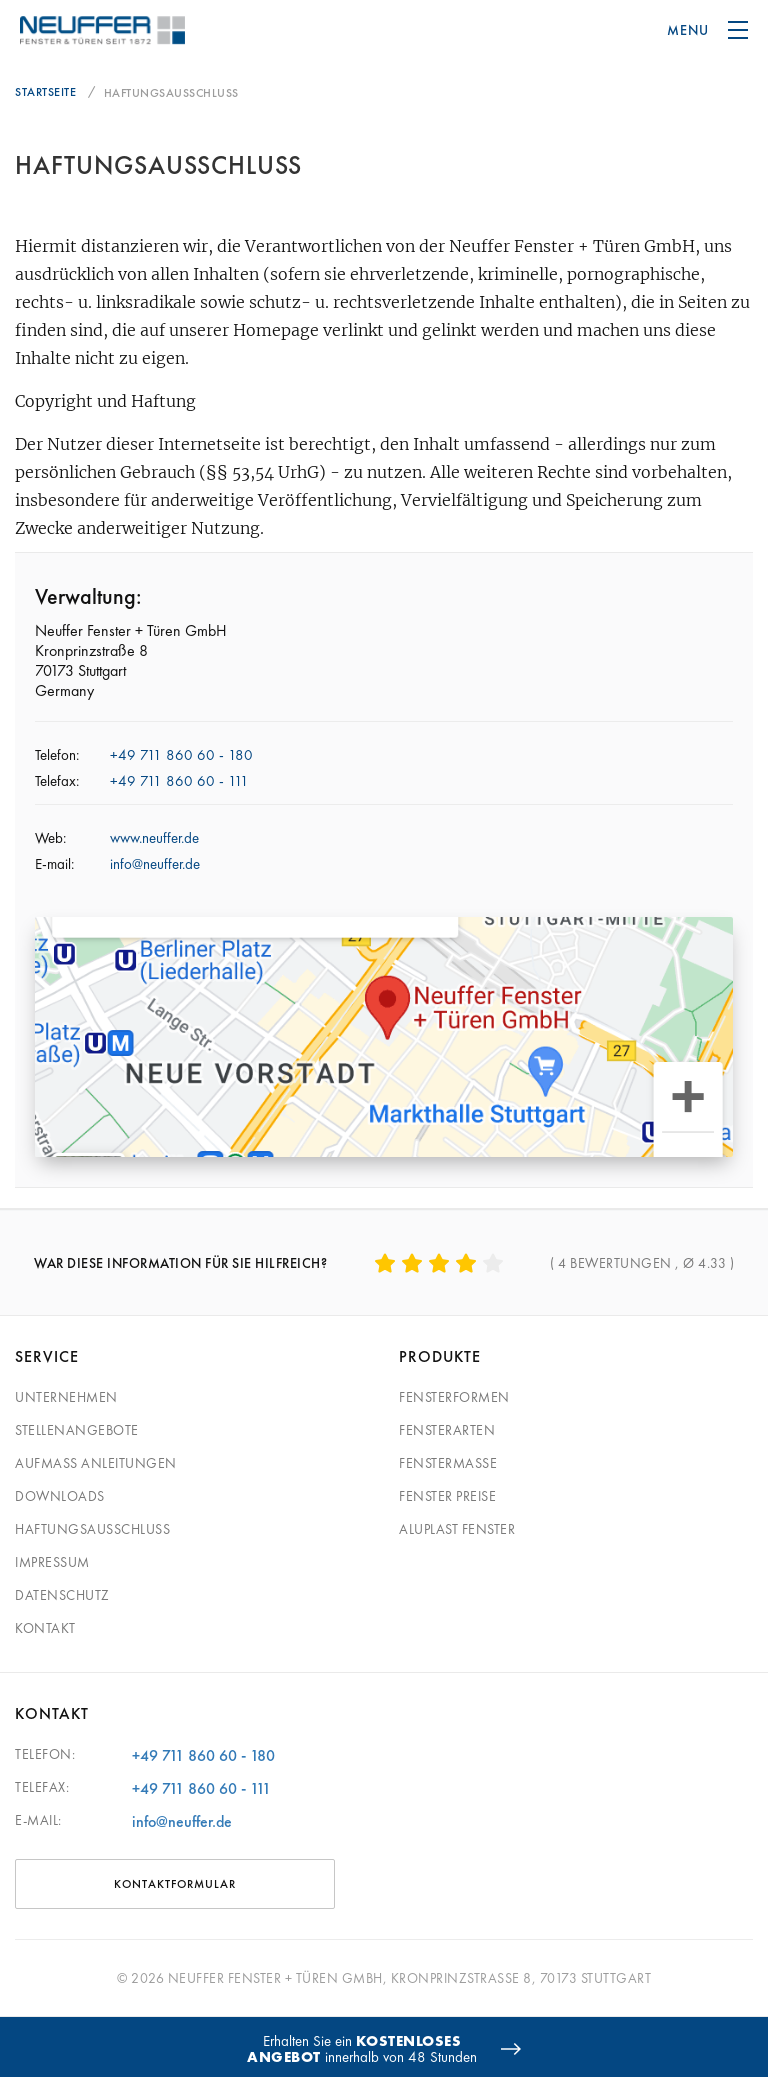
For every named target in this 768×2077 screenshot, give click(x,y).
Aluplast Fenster (457, 1529)
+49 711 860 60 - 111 (179, 781)
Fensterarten (447, 1430)
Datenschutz (62, 1595)
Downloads (60, 1496)
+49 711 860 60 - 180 (181, 755)
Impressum (52, 1562)
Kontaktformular (175, 1884)
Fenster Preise (447, 1496)
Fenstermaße (448, 1463)
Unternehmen (66, 1397)
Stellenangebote (77, 1430)
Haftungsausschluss (92, 1529)
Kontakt (45, 1628)
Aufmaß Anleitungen (96, 1463)
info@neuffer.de (155, 864)
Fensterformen (454, 1397)
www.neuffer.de (154, 838)
